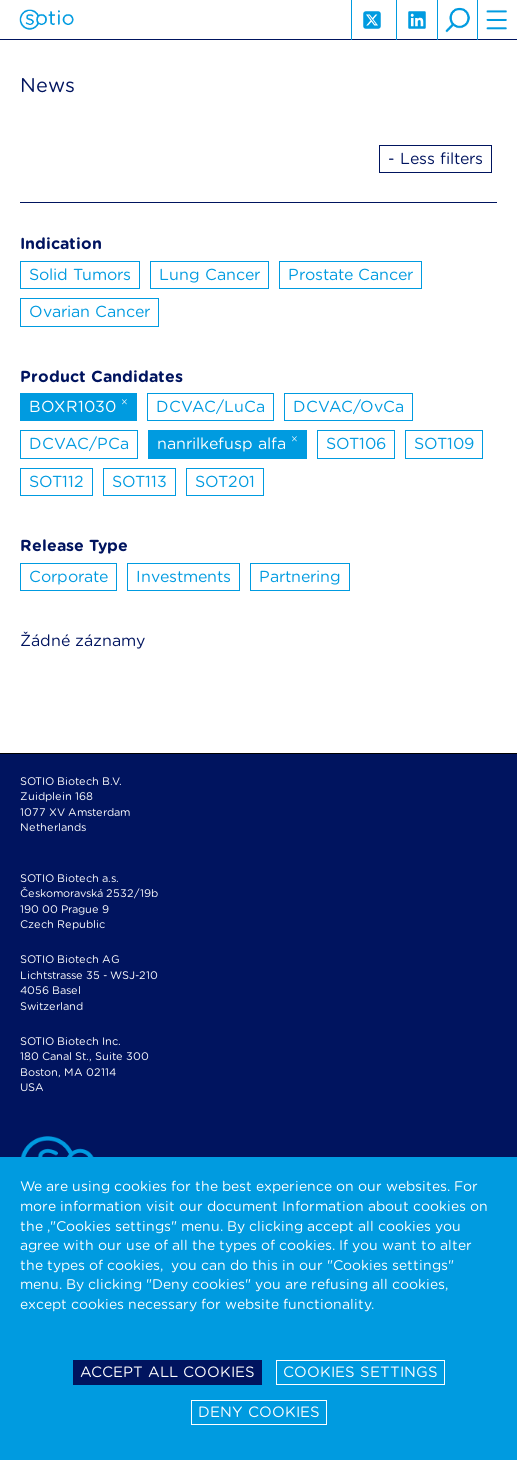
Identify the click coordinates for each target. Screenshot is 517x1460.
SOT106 (356, 443)
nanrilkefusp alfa (227, 442)
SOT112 (56, 481)
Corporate (68, 576)
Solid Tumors (80, 274)
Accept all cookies (167, 1372)
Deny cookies (259, 1412)
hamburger (497, 20)
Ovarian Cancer (89, 311)
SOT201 (225, 481)
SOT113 (139, 481)
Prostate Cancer (350, 274)
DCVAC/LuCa (210, 406)
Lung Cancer (209, 274)
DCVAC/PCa (79, 443)
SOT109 (444, 443)
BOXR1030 (78, 405)
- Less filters (435, 158)
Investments (183, 576)
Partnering (300, 576)
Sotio (46, 20)
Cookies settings (360, 1372)
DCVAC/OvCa (348, 406)
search (457, 20)
